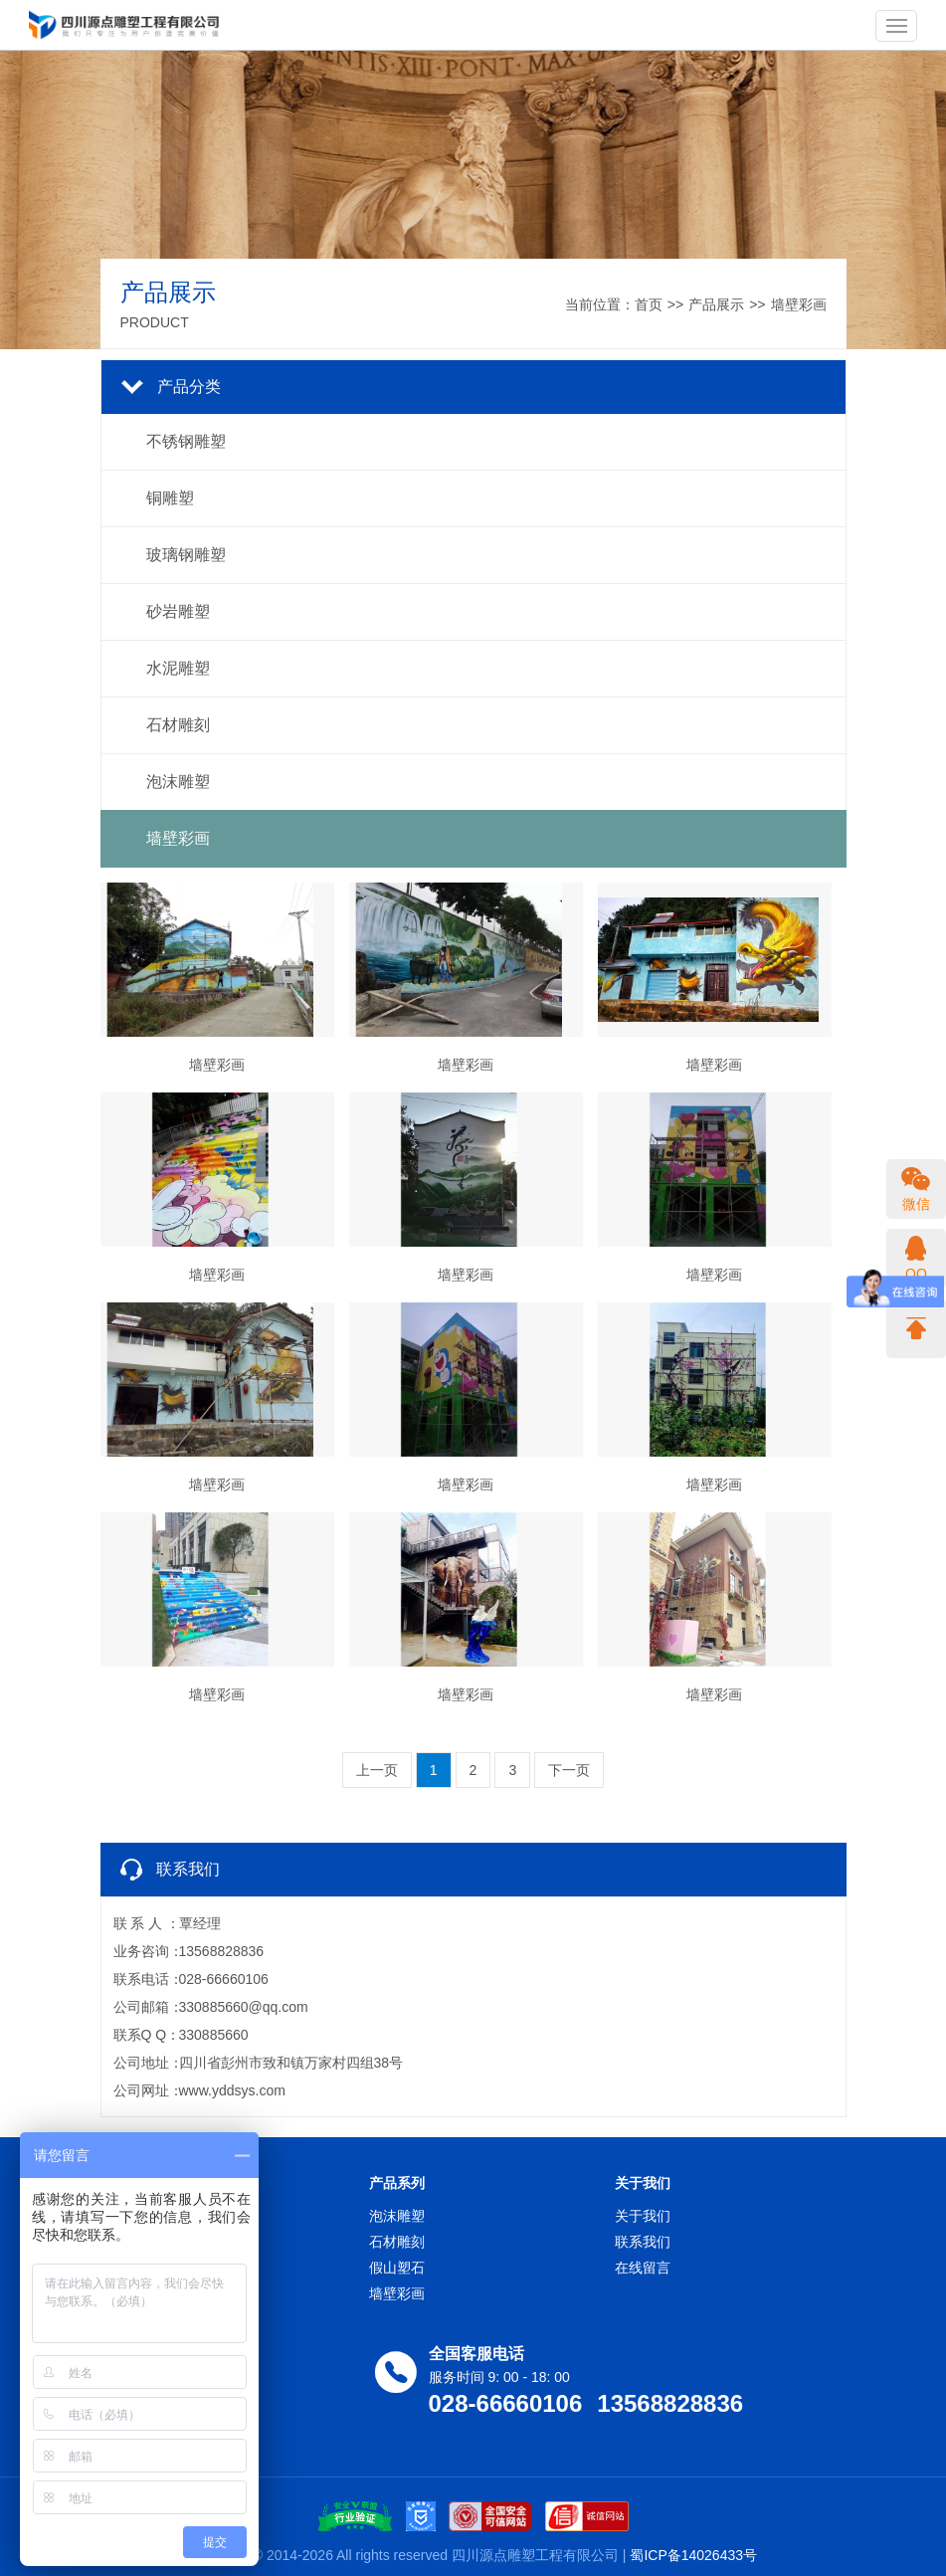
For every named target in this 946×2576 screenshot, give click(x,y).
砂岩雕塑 (178, 611)
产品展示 (716, 304)
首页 (648, 304)
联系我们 (642, 2242)
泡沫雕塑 (178, 781)
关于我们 (642, 2216)
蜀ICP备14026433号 (693, 2555)
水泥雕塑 (178, 668)
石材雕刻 (178, 724)
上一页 (377, 1770)
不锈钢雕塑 (186, 441)
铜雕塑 (170, 498)
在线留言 (642, 2268)
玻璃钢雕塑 (186, 554)
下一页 (569, 1770)
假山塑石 (397, 2268)
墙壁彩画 (799, 304)
